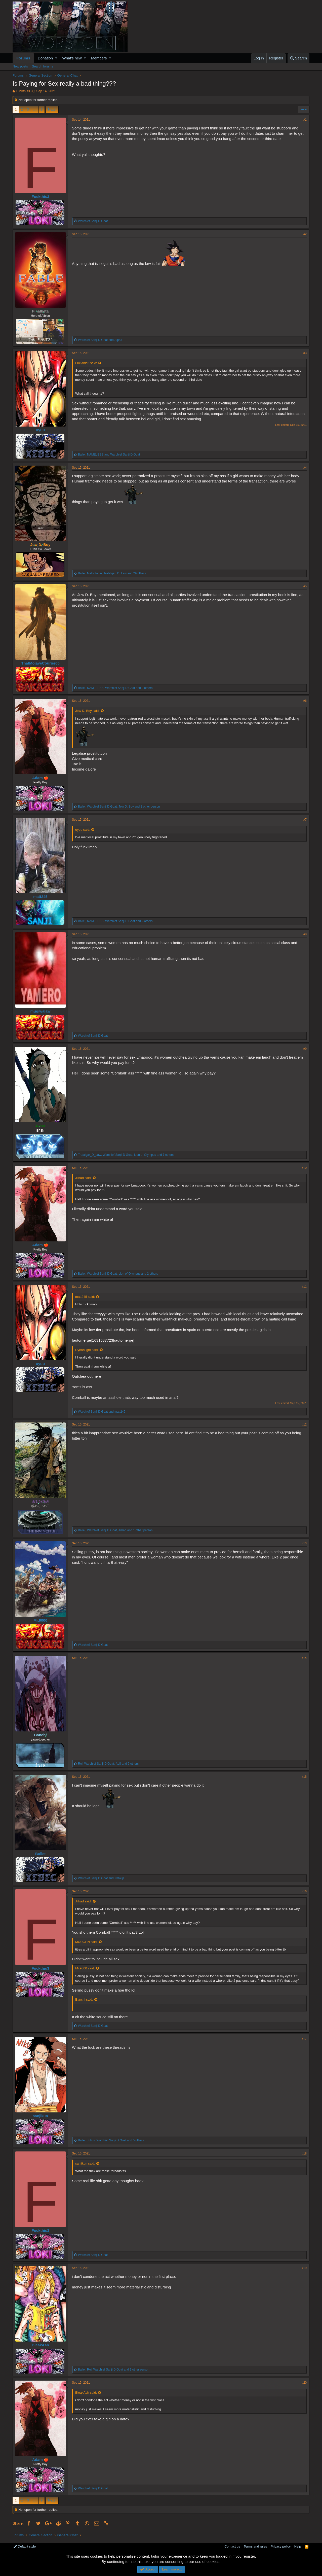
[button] (56, 58)
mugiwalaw (40, 1011)
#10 (304, 1168)
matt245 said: (85, 1297)
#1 (305, 119)
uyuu (40, 430)
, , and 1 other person (119, 806)
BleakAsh (40, 2345)
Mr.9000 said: (85, 1968)
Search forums (42, 66)
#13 (304, 1543)
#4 (305, 467)
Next (51, 109)
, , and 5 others (111, 2140)
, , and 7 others (126, 1155)
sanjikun (40, 2116)
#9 (305, 1049)
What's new (72, 58)
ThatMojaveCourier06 (40, 663)
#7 (305, 819)
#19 (304, 2268)
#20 (304, 2382)
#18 (304, 2153)
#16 (304, 1891)
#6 (305, 701)
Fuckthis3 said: (86, 363)
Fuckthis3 (23, 91)
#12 (304, 1424)
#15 (304, 1777)
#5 (305, 586)
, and (109, 454)
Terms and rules (255, 2546)
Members (99, 58)
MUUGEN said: (86, 1942)
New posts (20, 66)
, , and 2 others (115, 688)
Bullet (40, 1854)
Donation (45, 58)
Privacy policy (281, 2546)
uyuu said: (82, 829)
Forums (23, 58)
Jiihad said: (83, 1178)
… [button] (34, 109)
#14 (304, 1658)
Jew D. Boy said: (87, 711)
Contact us (232, 2546)
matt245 (40, 896)
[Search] (298, 58)
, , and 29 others (112, 573)
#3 (305, 353)
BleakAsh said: (86, 2392)
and (100, 340)
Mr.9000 (40, 1620)
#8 (305, 934)
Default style (25, 2546)
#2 (305, 234)
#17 (304, 2039)
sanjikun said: (85, 2163)
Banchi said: (84, 1999)
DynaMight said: (87, 1350)
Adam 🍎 (40, 778)
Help (297, 2546)
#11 (304, 1287)
